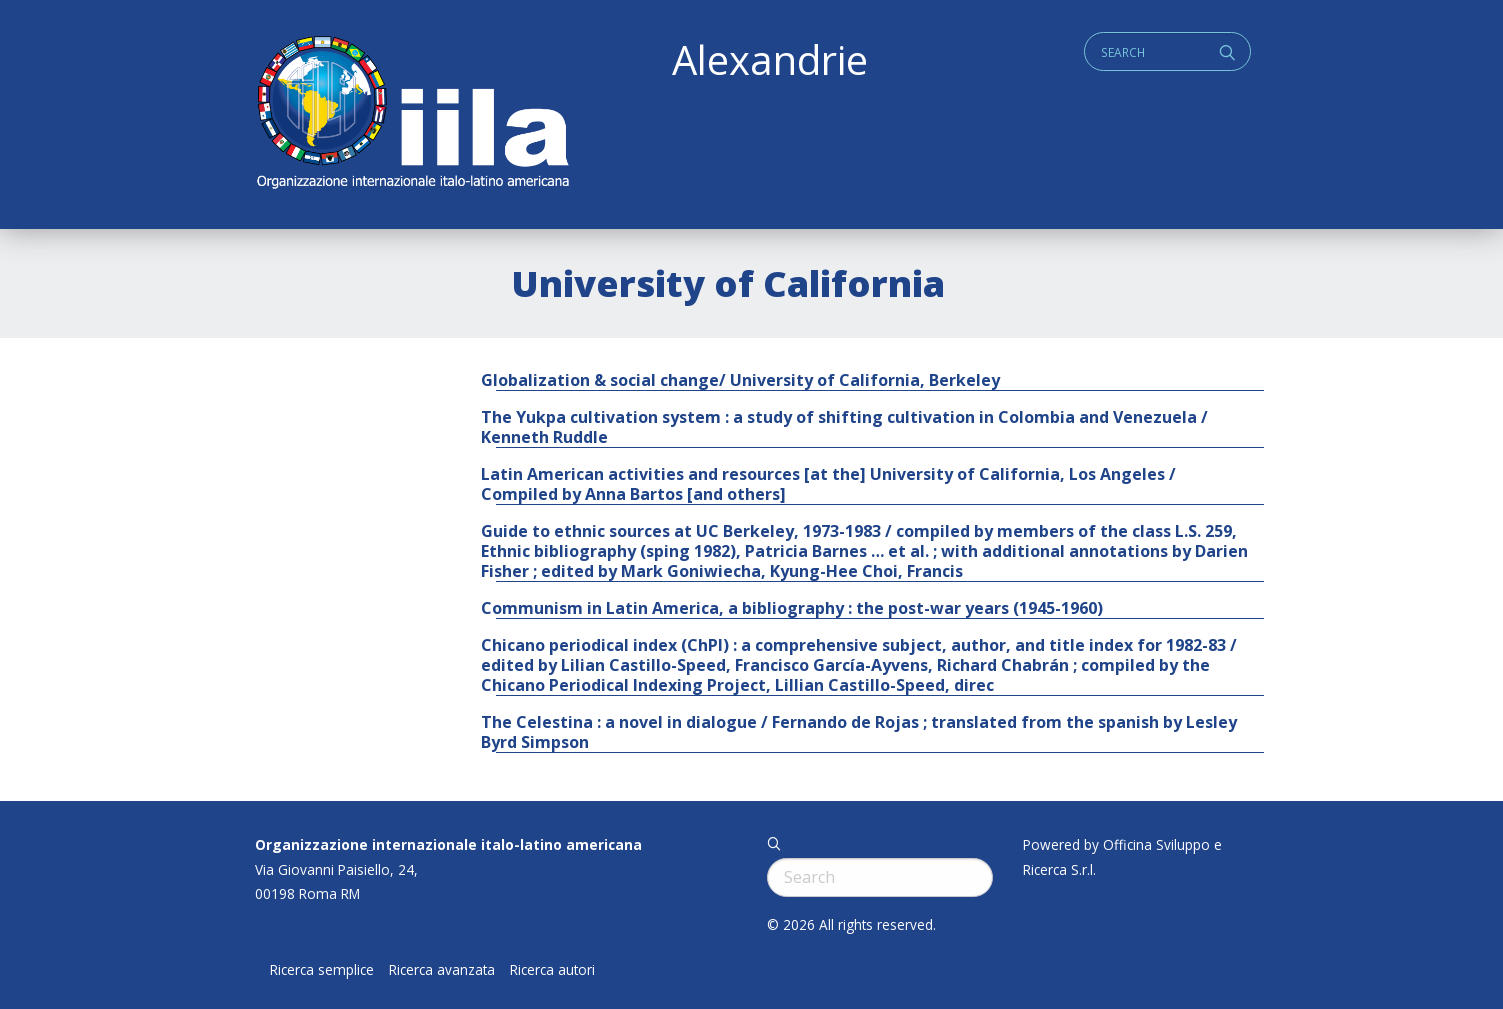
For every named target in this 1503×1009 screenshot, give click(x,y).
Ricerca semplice (322, 970)
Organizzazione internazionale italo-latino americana (448, 844)
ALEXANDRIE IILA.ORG (412, 114)
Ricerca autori (552, 970)
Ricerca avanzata (442, 970)
